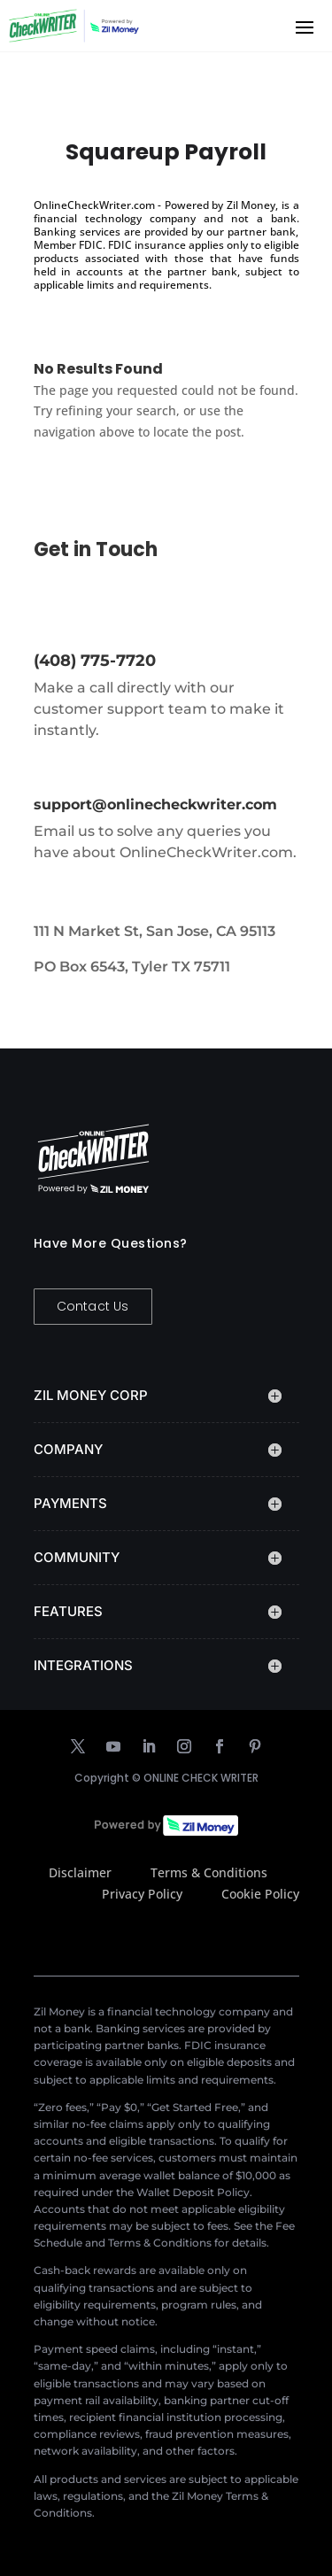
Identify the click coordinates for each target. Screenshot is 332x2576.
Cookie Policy (260, 1893)
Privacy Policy (142, 1893)
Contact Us (93, 1306)
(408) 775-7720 (95, 660)
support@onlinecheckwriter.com (155, 804)
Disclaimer (80, 1872)
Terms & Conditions (209, 1872)
